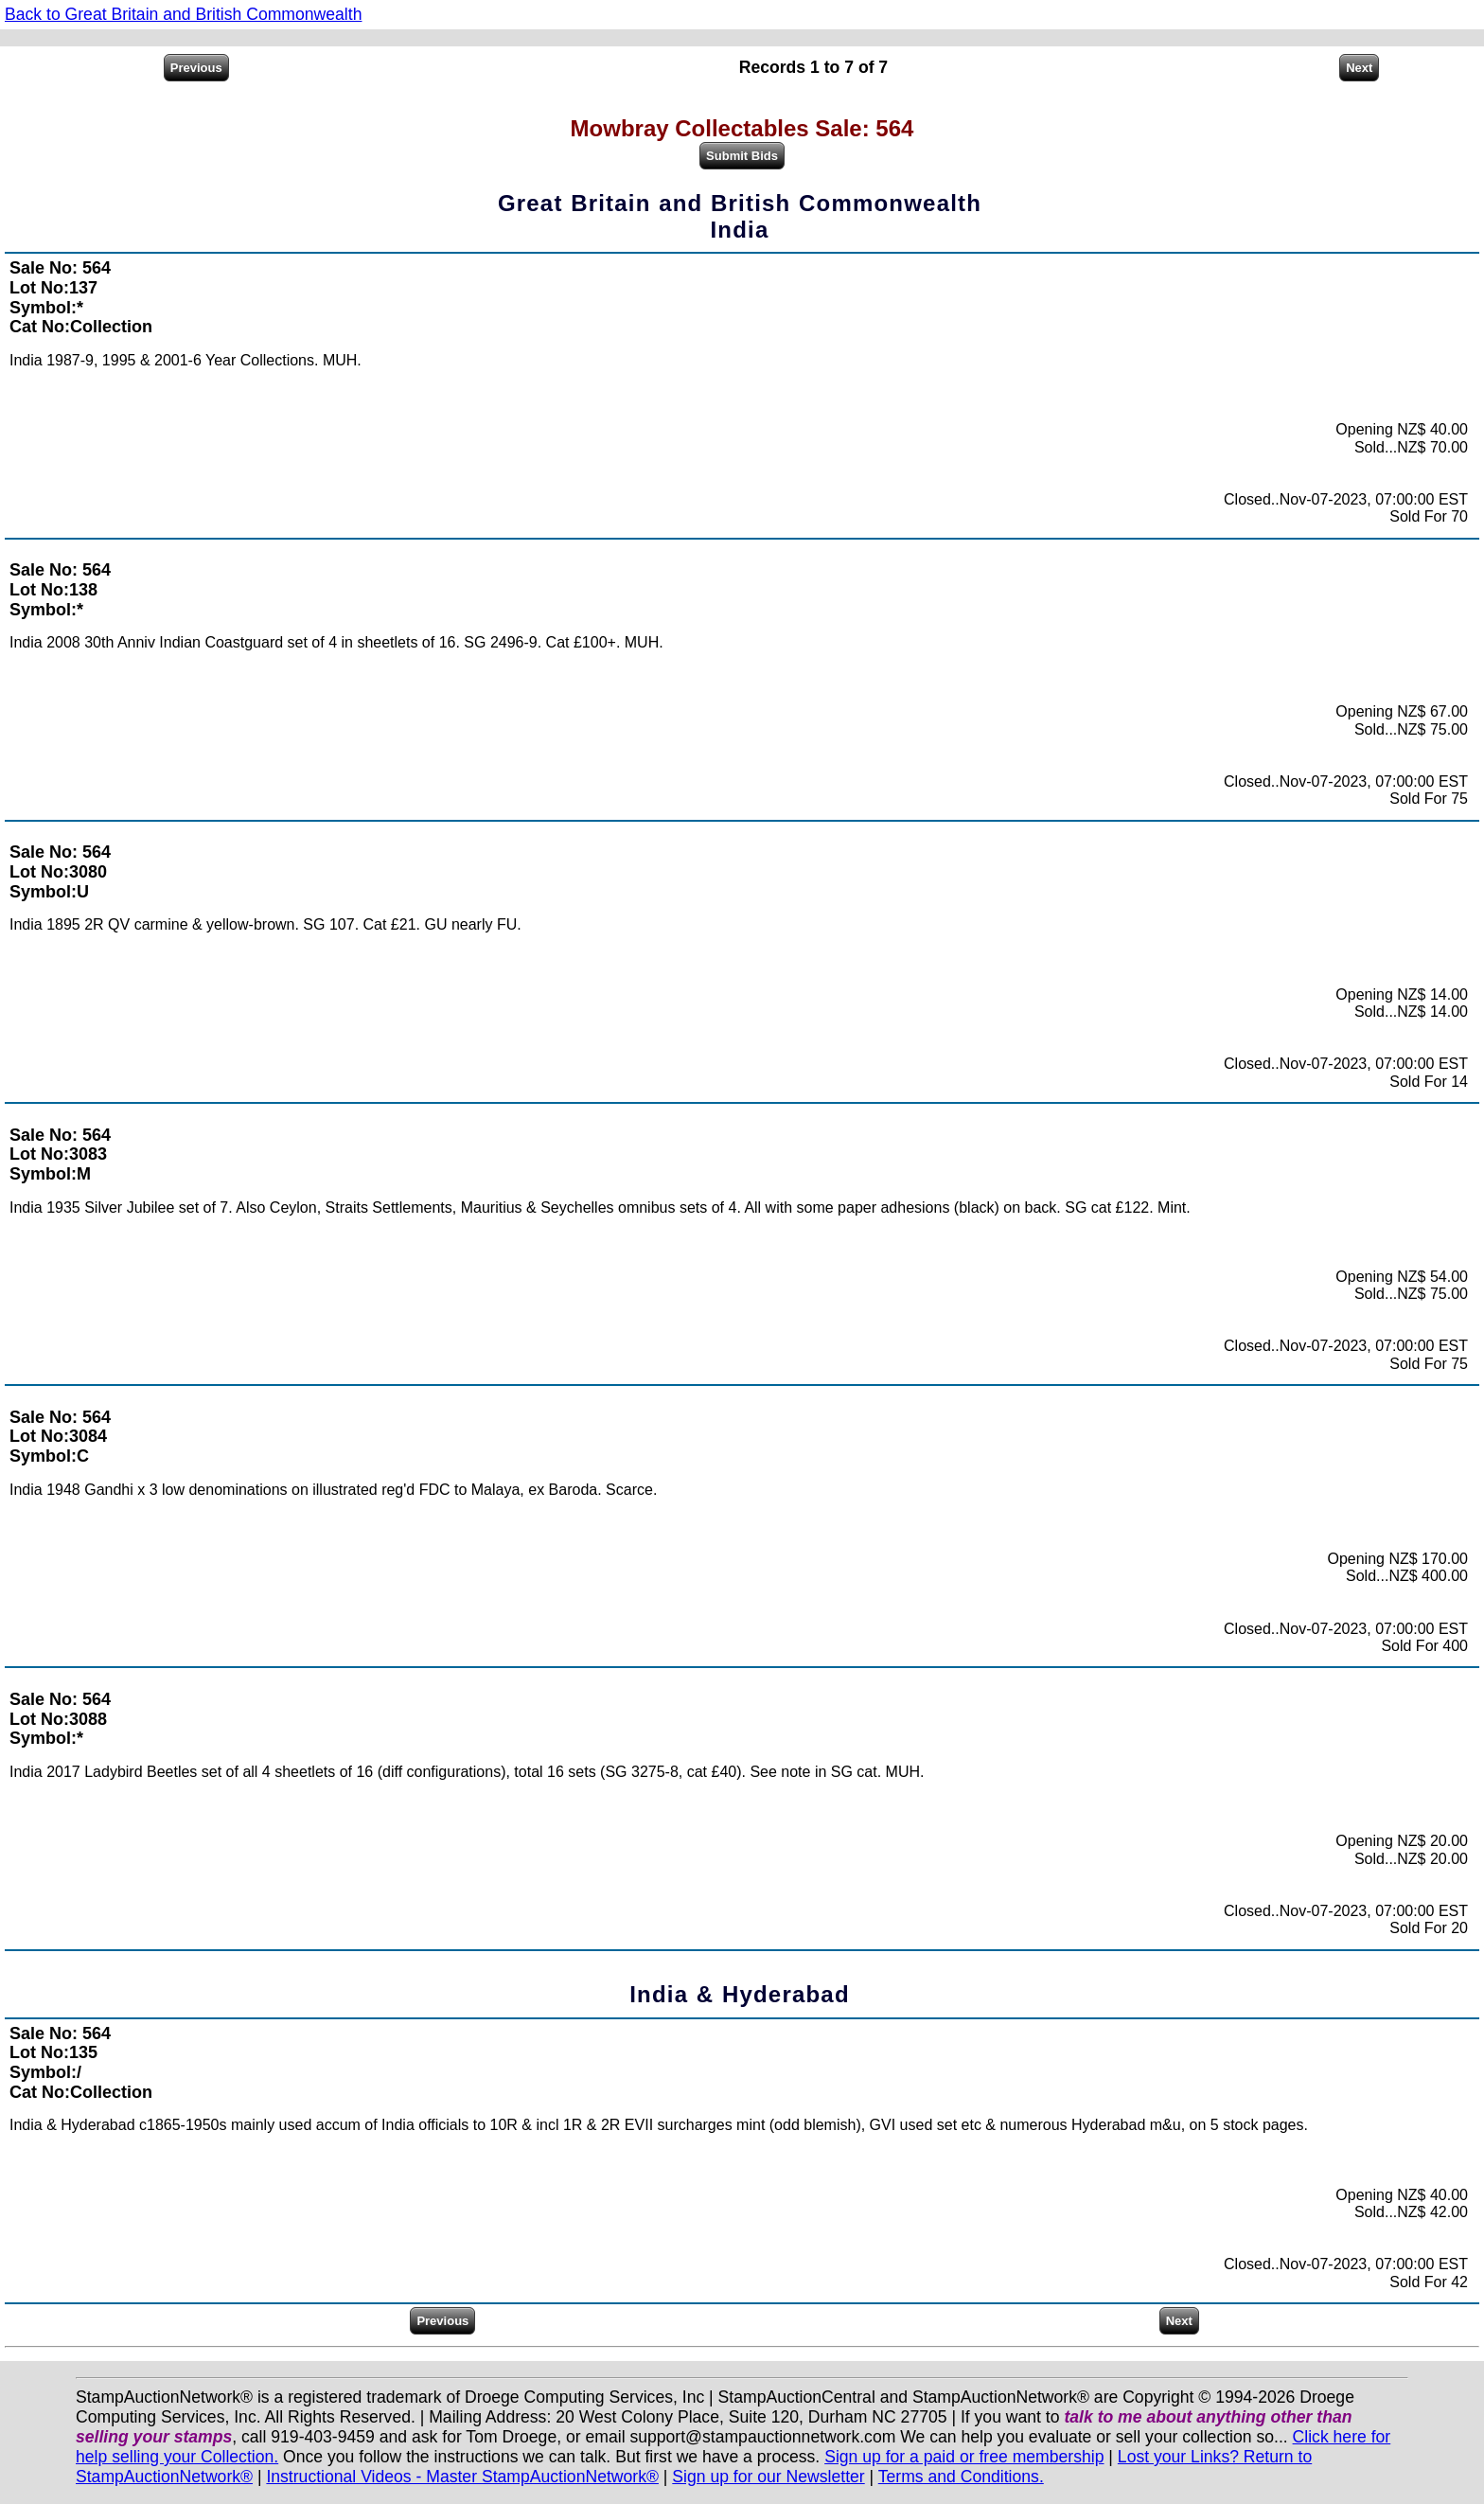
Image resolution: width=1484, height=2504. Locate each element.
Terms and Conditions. (961, 2476)
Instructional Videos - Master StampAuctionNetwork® (462, 2476)
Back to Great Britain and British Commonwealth (183, 14)
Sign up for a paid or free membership (964, 2456)
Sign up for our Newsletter (768, 2476)
